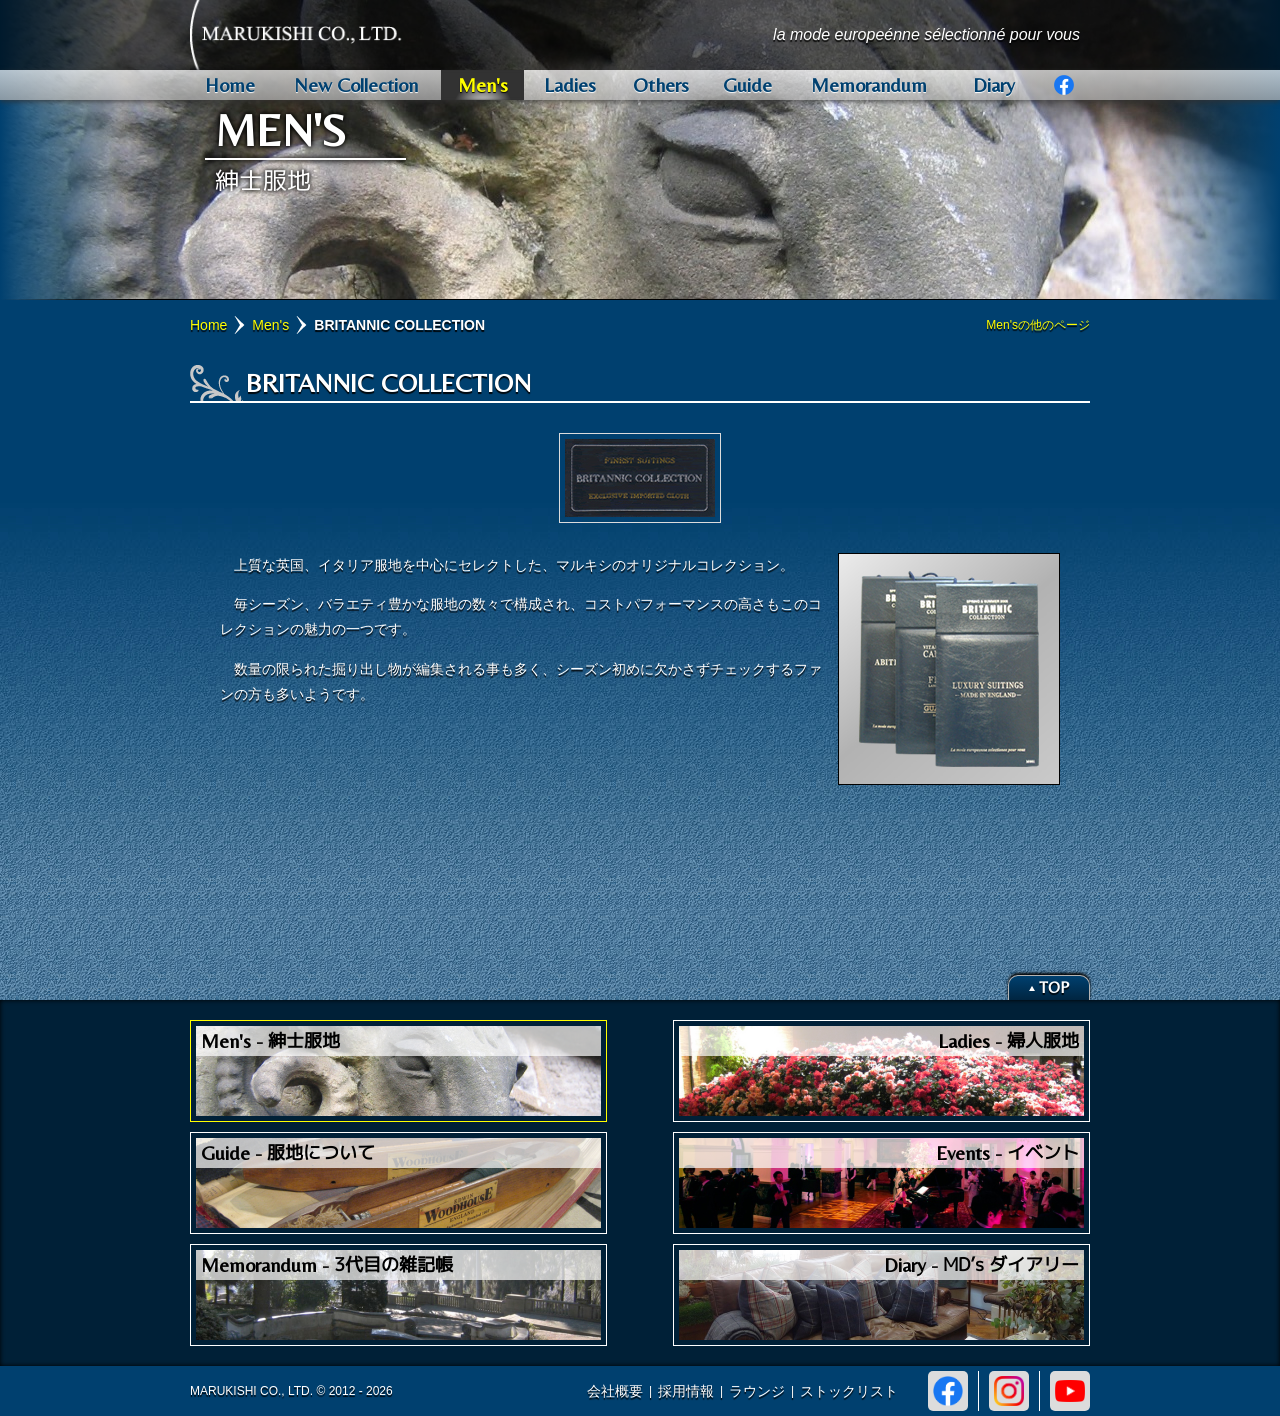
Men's (270, 325)
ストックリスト (849, 1391)
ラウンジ (757, 1391)
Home (208, 325)
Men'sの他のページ (1038, 325)
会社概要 (615, 1391)
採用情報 (686, 1391)
